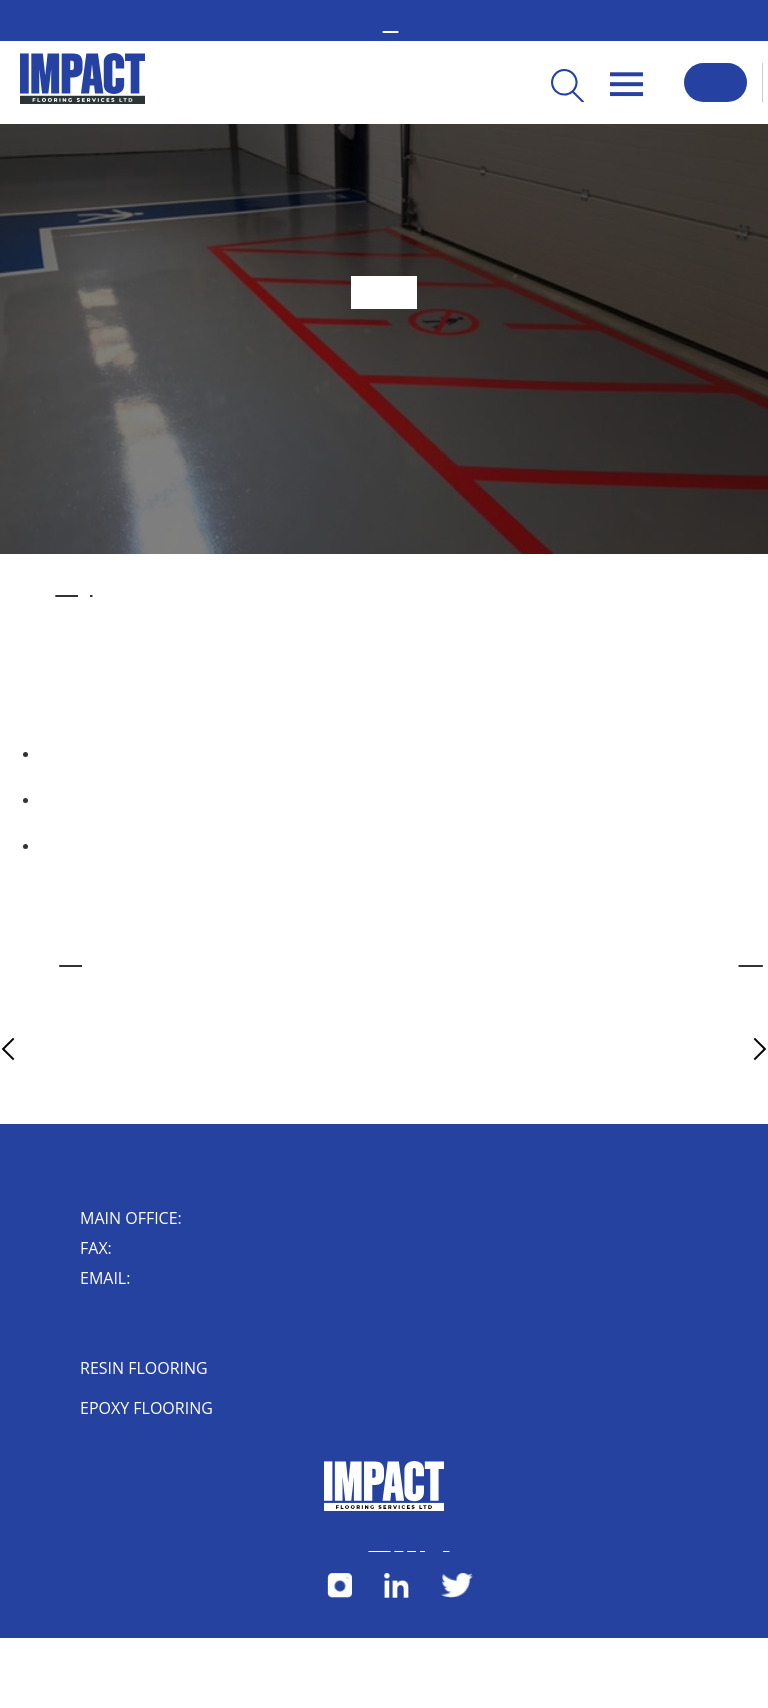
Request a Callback (715, 82)
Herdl (446, 1546)
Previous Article (46, 1049)
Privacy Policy (416, 1546)
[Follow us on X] (457, 1593)
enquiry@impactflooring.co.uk (153, 1280)
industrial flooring (71, 959)
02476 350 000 (194, 1220)
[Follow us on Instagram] (339, 1593)
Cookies (398, 1546)
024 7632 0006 (124, 1250)
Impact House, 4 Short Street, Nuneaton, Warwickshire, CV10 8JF (119, 1326)
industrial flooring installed (73, 589)
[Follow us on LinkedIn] (396, 1593)
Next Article (724, 1049)
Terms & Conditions (379, 1546)
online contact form (751, 959)
